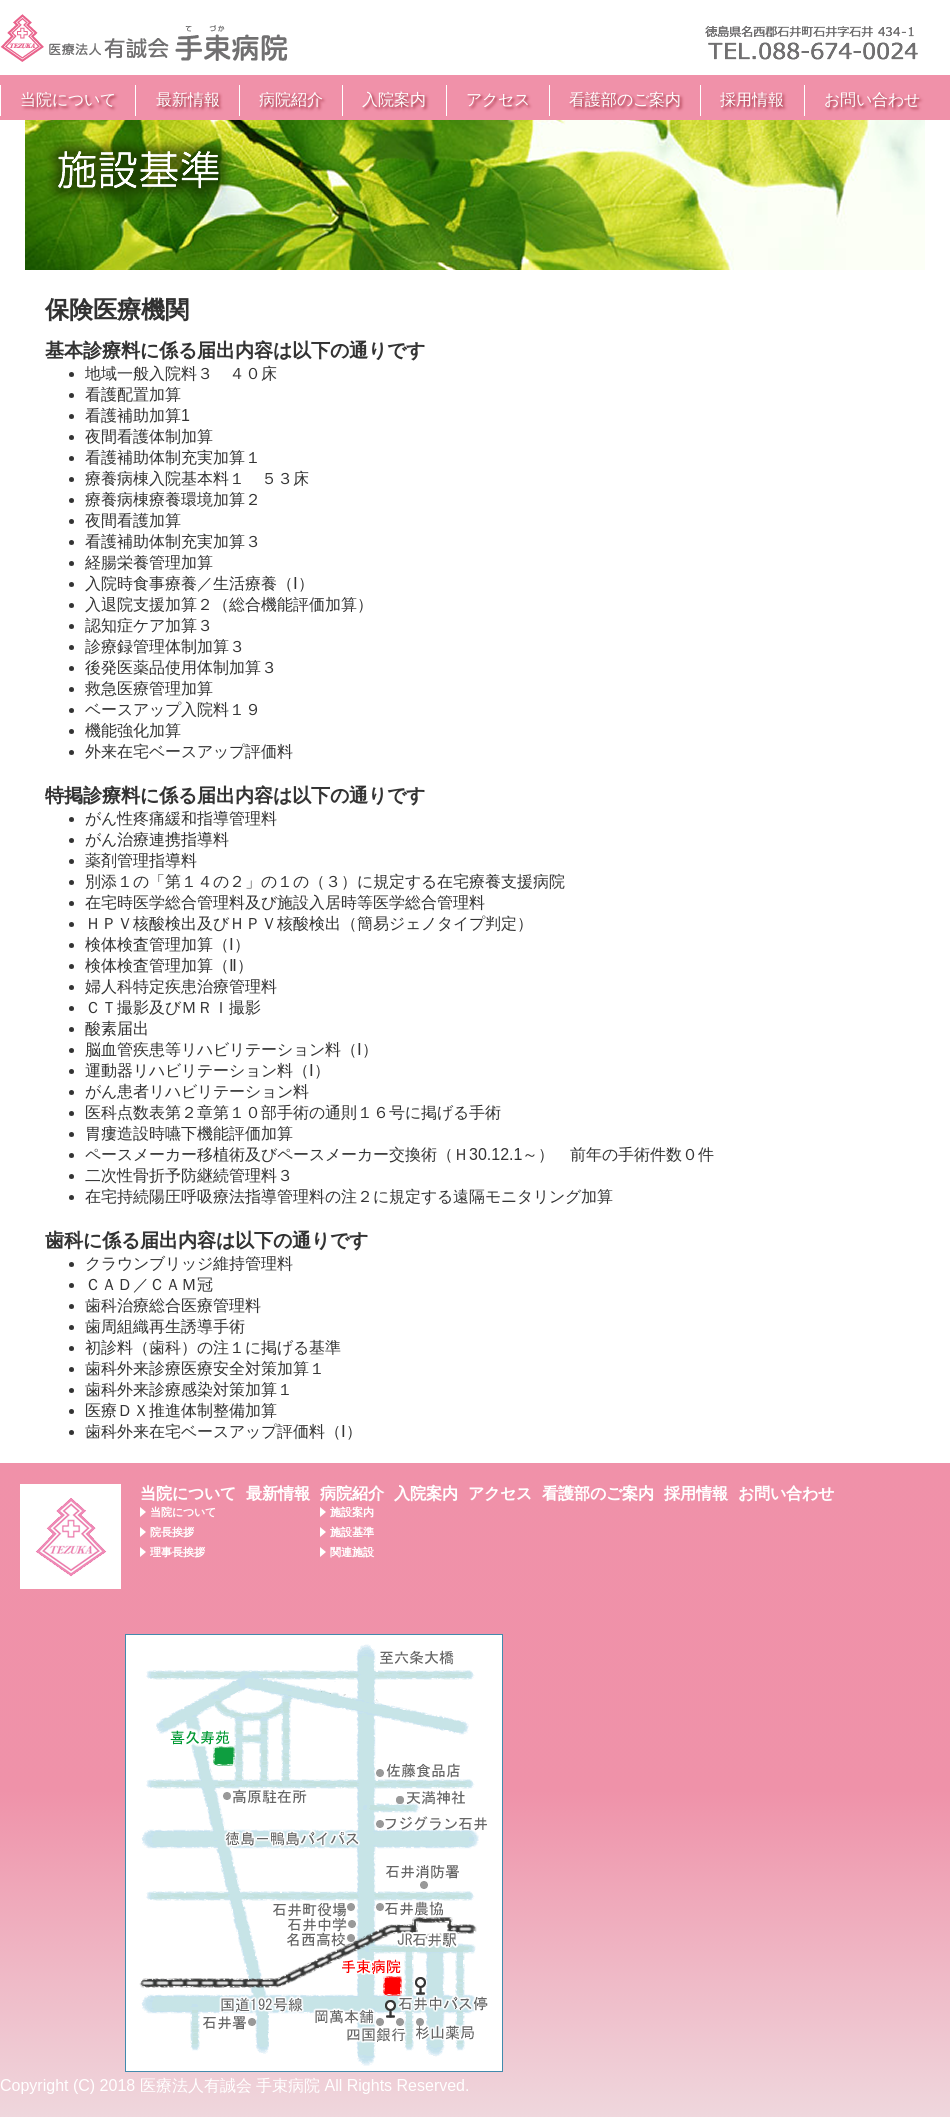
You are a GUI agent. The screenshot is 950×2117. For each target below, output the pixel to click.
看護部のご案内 (625, 99)
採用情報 (752, 99)
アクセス (498, 99)
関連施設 (352, 1552)
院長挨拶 (172, 1532)
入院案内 (394, 99)
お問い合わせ (872, 99)
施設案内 (352, 1512)
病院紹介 (291, 99)
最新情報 (188, 99)
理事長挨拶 (177, 1552)
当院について (68, 99)
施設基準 (352, 1532)
